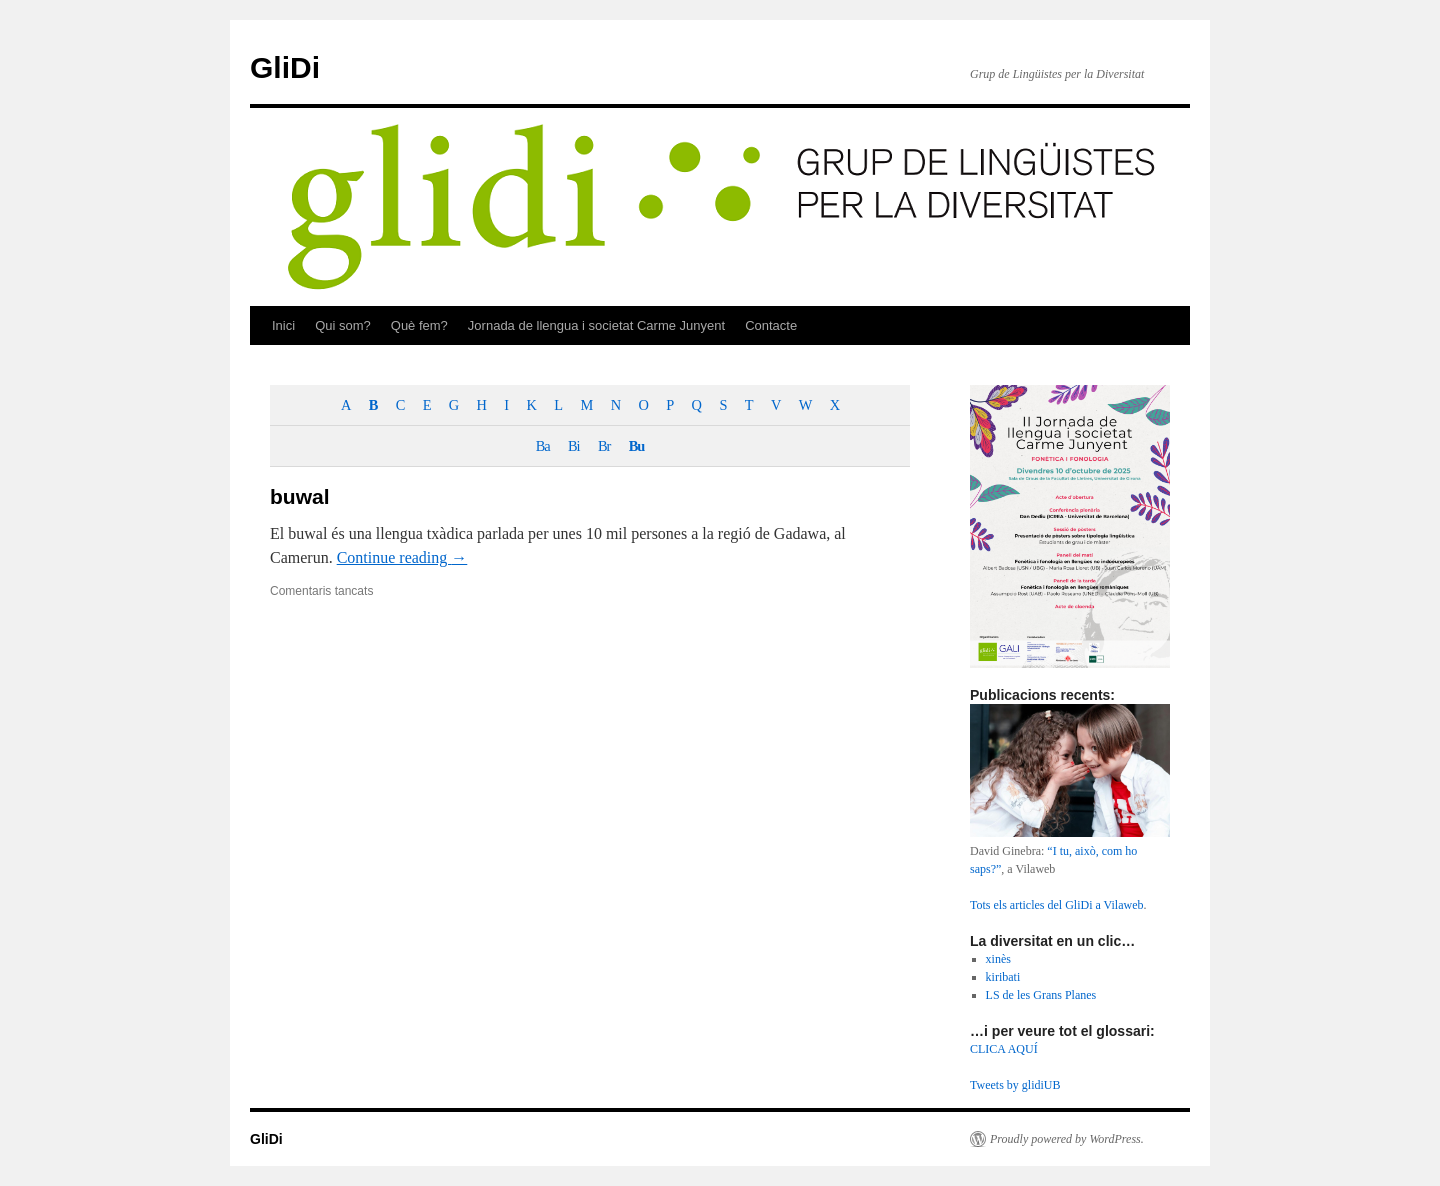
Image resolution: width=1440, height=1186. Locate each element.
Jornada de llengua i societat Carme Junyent (596, 325)
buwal (300, 496)
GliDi (285, 67)
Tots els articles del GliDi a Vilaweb (1057, 905)
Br (604, 446)
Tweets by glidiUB (1015, 1085)
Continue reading (402, 557)
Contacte (771, 325)
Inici (283, 325)
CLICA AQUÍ (1004, 1049)
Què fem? (419, 325)
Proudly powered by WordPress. (1067, 1139)
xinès (998, 959)
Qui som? (343, 325)
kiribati (1003, 977)
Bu (637, 446)
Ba (543, 446)
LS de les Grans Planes (1041, 995)
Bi (574, 446)
